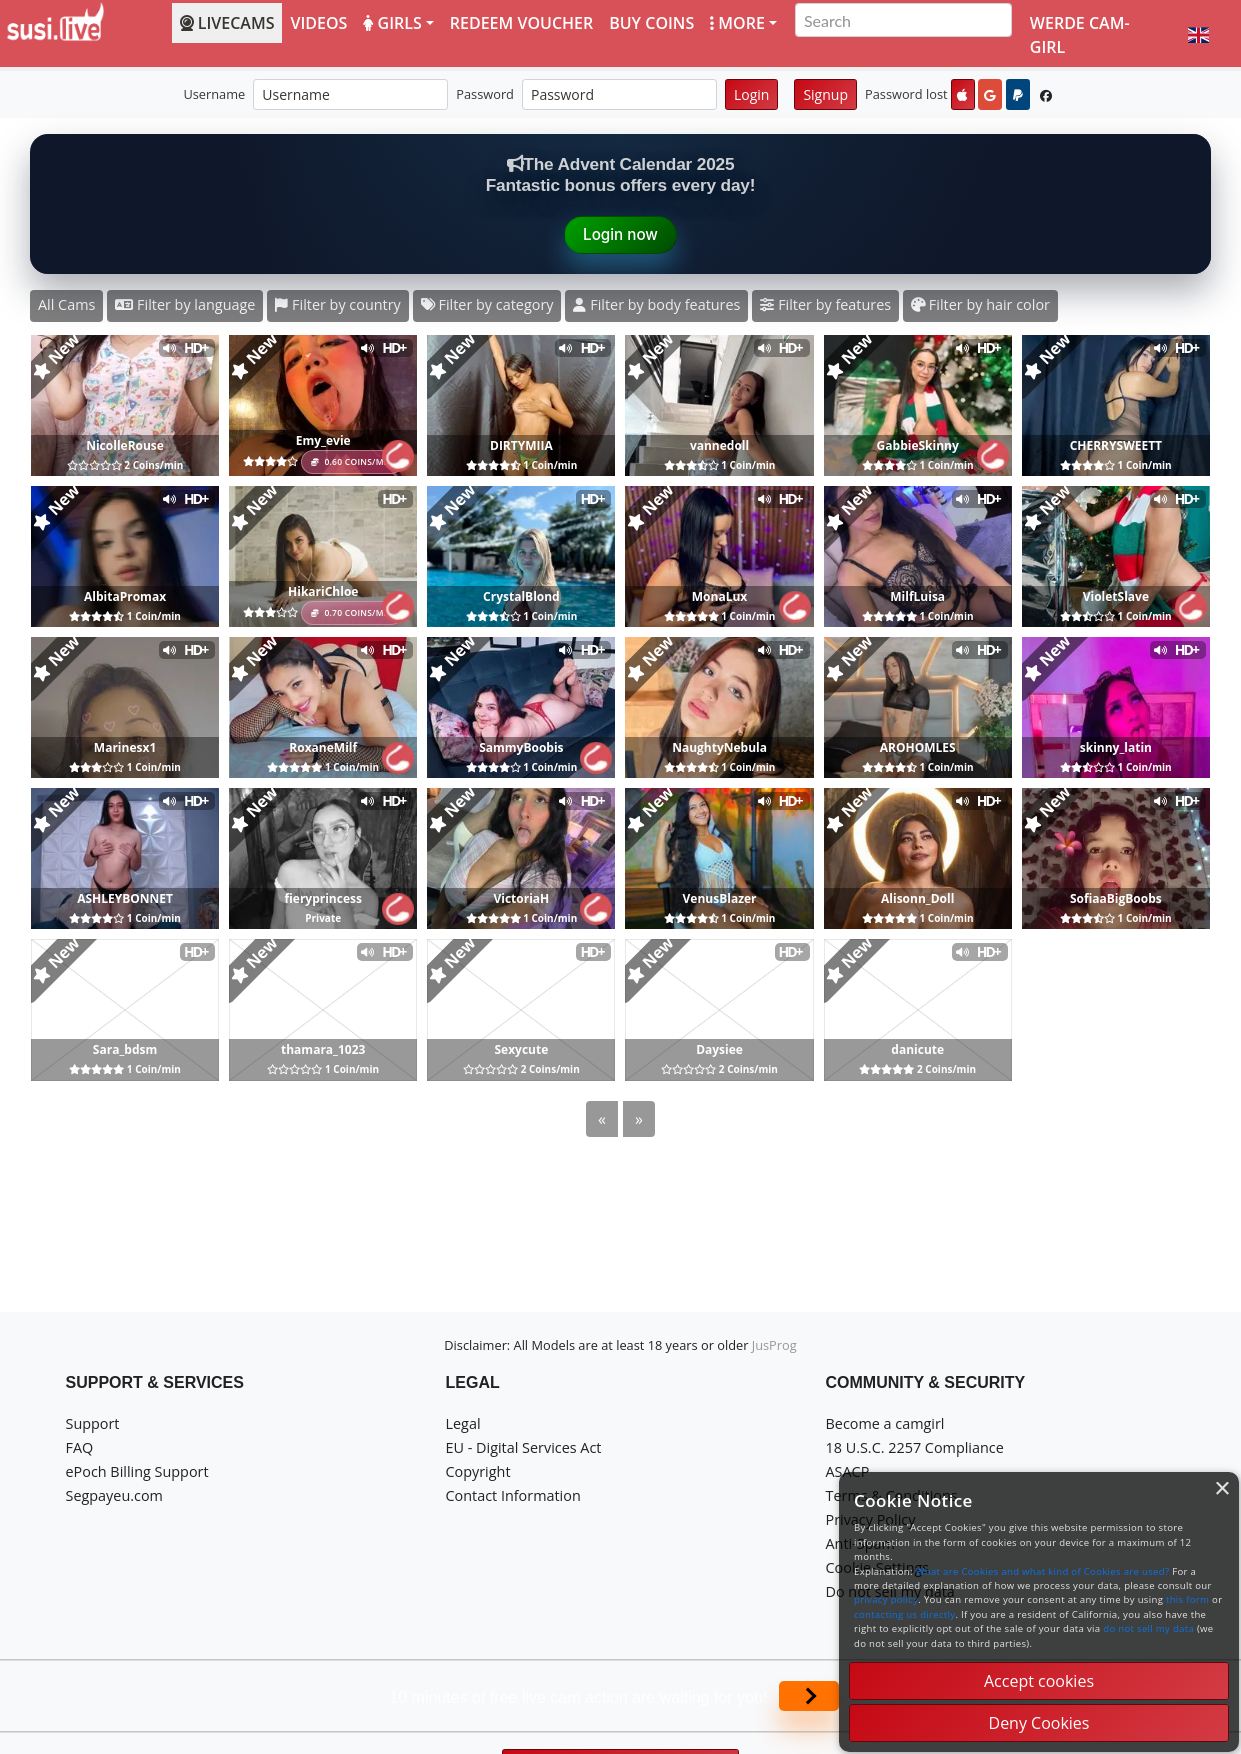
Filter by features (825, 304)
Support (93, 1423)
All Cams (66, 304)
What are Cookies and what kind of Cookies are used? (1043, 1571)
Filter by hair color (980, 304)
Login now (620, 234)
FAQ (80, 1447)
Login (751, 94)
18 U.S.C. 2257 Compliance (915, 1447)
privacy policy (886, 1599)
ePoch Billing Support (137, 1471)
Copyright (478, 1471)
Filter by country (337, 304)
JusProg (774, 1345)
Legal (463, 1423)
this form (1187, 1599)
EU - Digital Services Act (524, 1447)
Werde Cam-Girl (1080, 35)
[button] (1198, 35)
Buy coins (651, 23)
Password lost (906, 94)
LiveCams (227, 23)
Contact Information (513, 1495)
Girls (392, 23)
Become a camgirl (885, 1423)
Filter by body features (656, 304)
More (737, 23)
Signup (825, 94)
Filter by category (487, 304)
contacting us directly (904, 1614)
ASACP (848, 1471)
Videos (318, 23)
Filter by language (185, 304)
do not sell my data (1148, 1628)
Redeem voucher (521, 23)
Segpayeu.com (114, 1495)
